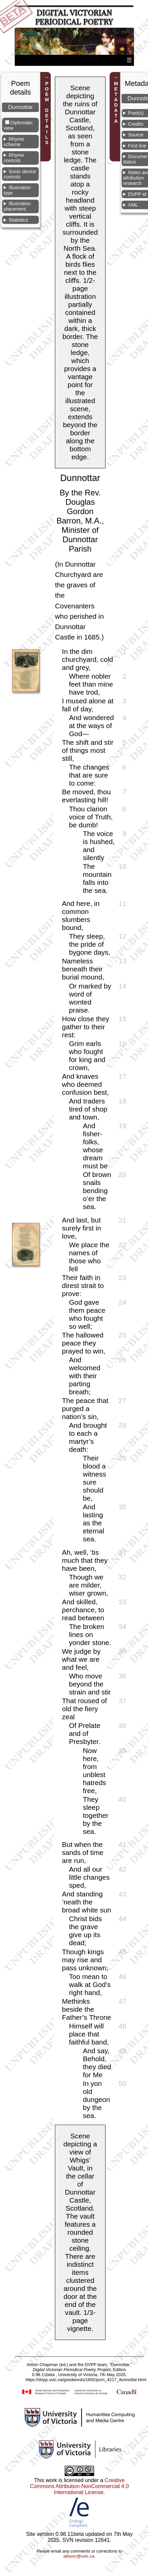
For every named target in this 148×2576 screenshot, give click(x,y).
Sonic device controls (20, 174)
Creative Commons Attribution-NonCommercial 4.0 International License (79, 2486)
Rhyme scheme (14, 141)
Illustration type (17, 190)
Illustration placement (17, 206)
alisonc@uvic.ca (78, 2556)
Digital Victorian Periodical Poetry (74, 17)
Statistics (18, 220)
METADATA (116, 102)
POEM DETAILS (47, 113)
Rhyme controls (14, 157)
